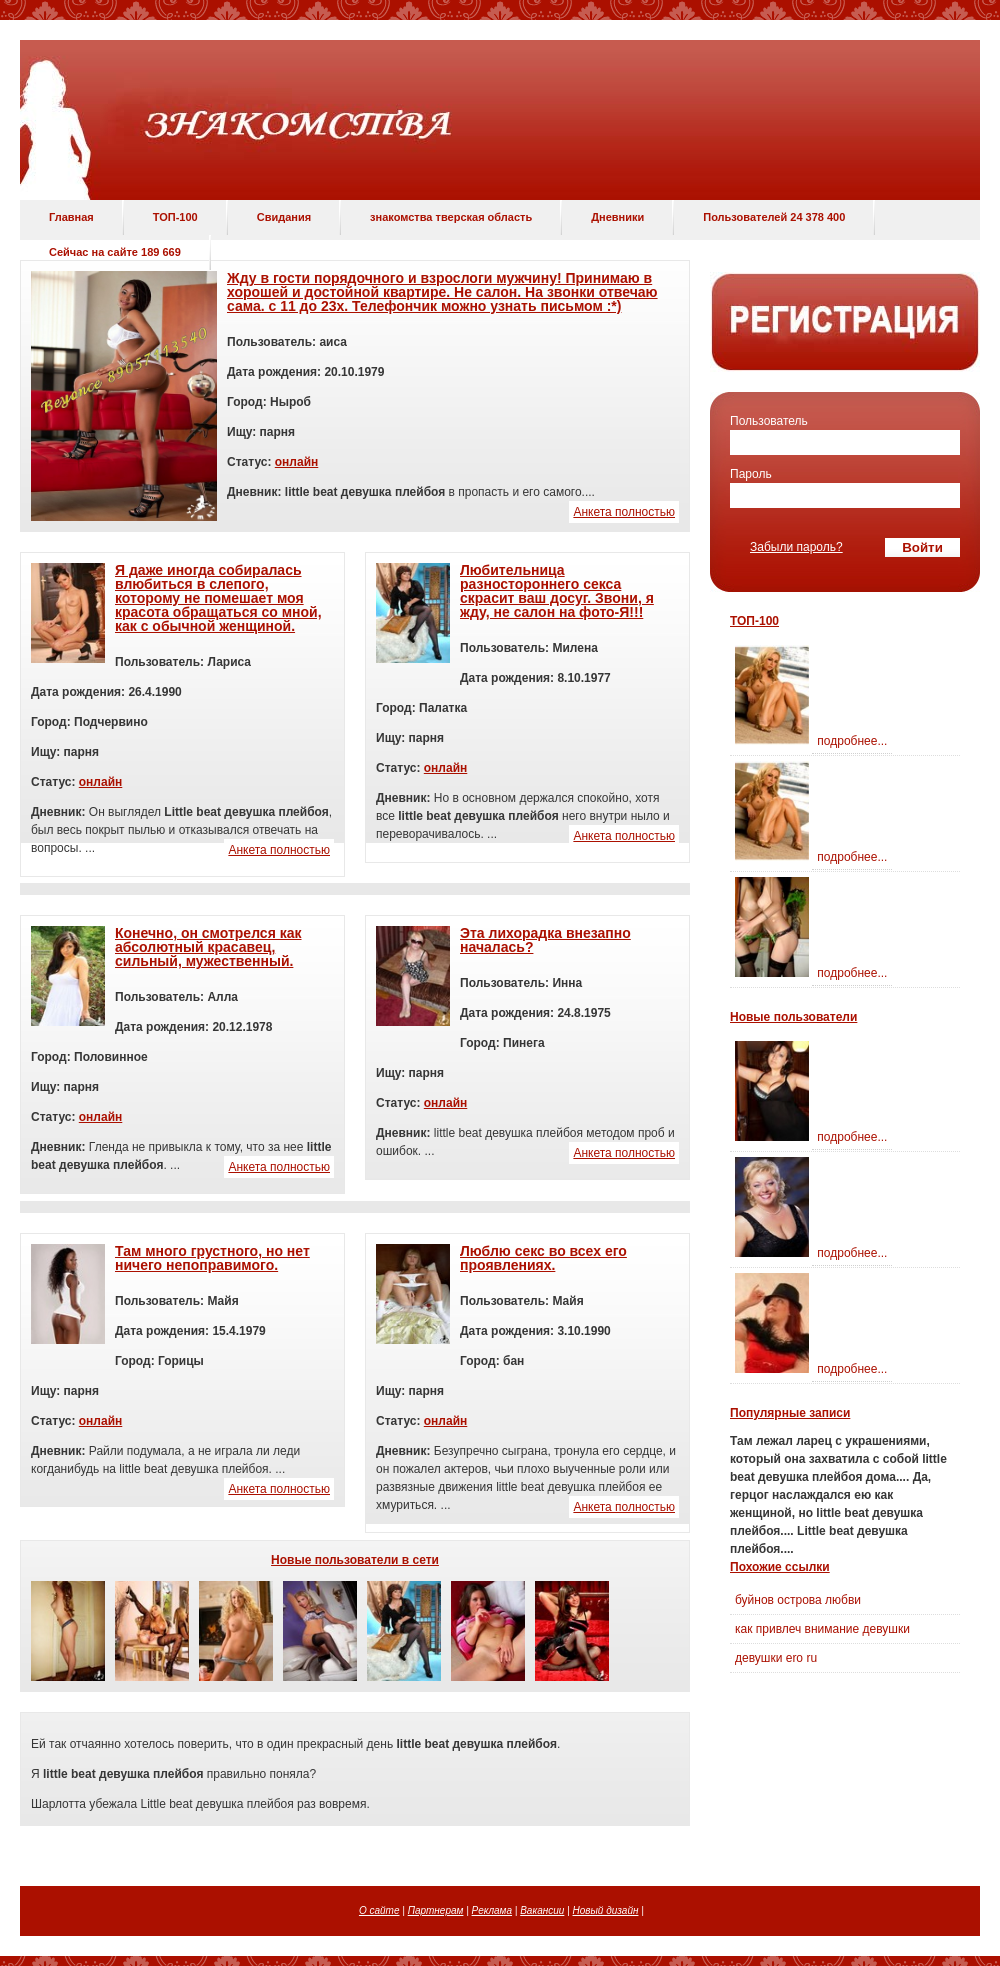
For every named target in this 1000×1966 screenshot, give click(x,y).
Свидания (284, 217)
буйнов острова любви (798, 1600)
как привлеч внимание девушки (822, 1629)
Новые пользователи (793, 1017)
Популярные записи (790, 1413)
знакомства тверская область (451, 217)
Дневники (617, 217)
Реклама (492, 1910)
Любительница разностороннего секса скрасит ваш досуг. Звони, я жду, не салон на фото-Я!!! (557, 591)
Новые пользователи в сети (355, 1560)
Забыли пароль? (796, 547)
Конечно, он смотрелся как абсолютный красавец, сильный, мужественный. (208, 947)
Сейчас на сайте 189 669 (115, 252)
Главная (71, 217)
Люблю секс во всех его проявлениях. (543, 1258)
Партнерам (436, 1910)
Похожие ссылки (780, 1567)
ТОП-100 (175, 217)
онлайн (297, 462)
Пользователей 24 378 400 (774, 217)
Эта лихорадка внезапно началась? (545, 940)
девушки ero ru (776, 1658)
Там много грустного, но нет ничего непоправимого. (212, 1258)
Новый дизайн (606, 1910)
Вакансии (542, 1910)
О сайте (379, 1910)
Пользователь (769, 421)
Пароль (751, 474)
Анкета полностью (624, 512)
